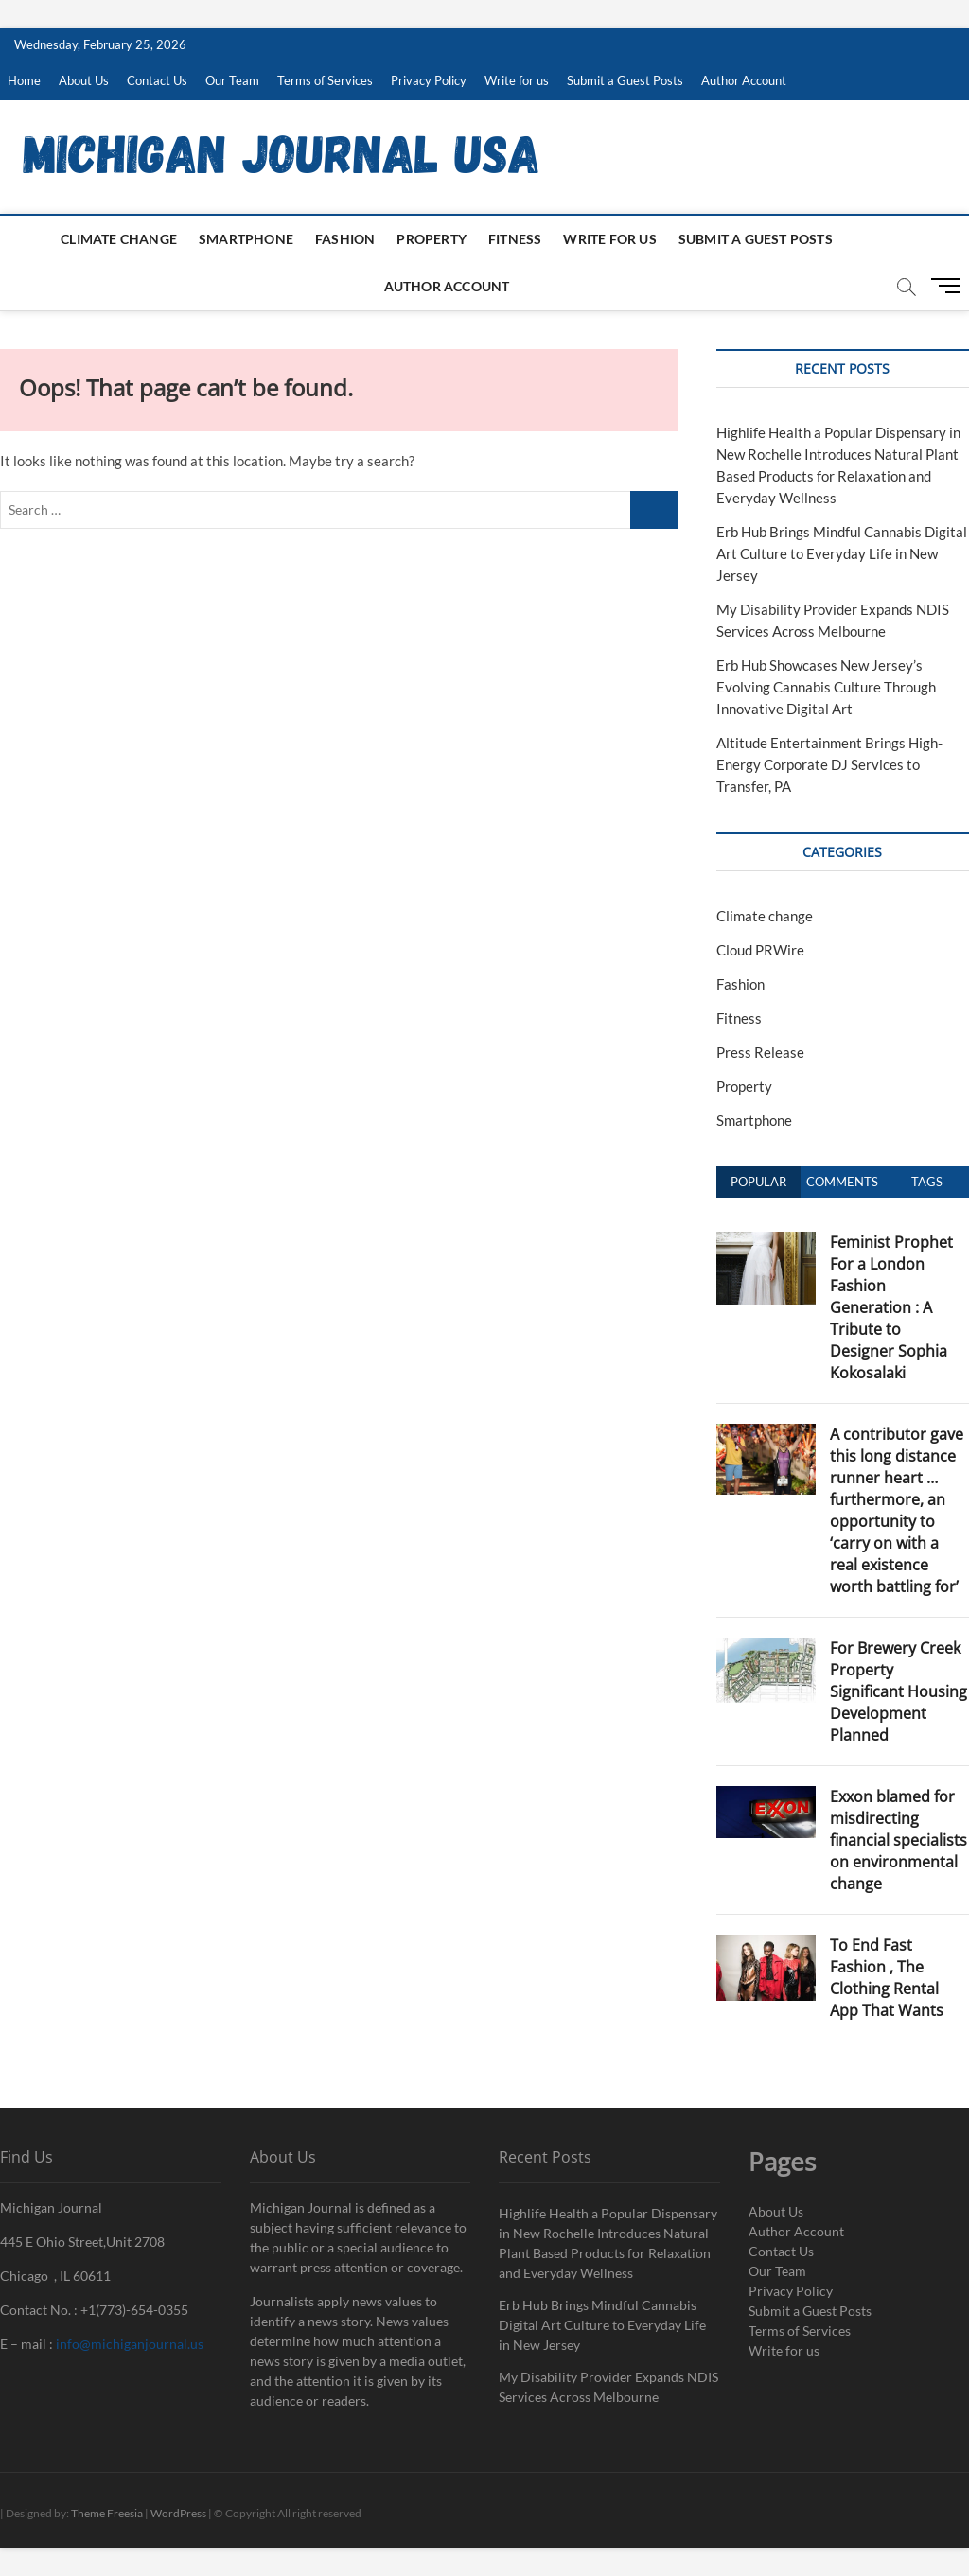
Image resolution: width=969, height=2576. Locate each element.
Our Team (232, 80)
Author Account (743, 80)
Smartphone (246, 239)
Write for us (516, 80)
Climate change (119, 239)
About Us (84, 80)
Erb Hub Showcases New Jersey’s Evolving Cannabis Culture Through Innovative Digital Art (826, 687)
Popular (758, 1181)
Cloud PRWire (760, 949)
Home (24, 80)
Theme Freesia (107, 2513)
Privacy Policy (429, 80)
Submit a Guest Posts (625, 80)
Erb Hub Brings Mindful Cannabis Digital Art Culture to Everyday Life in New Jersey (841, 553)
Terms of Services (325, 80)
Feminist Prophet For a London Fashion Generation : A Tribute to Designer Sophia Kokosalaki (891, 1307)
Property (431, 239)
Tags (927, 1181)
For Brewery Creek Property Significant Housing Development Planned (898, 1691)
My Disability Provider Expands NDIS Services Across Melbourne (608, 2387)
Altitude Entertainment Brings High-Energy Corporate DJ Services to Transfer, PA (829, 764)
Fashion (345, 239)
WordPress (178, 2513)
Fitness (514, 239)
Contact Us (157, 80)
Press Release (760, 1051)
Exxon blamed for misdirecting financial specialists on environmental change (898, 1840)
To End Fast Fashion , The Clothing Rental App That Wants (886, 1978)
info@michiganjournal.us (129, 2344)
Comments (842, 1181)
